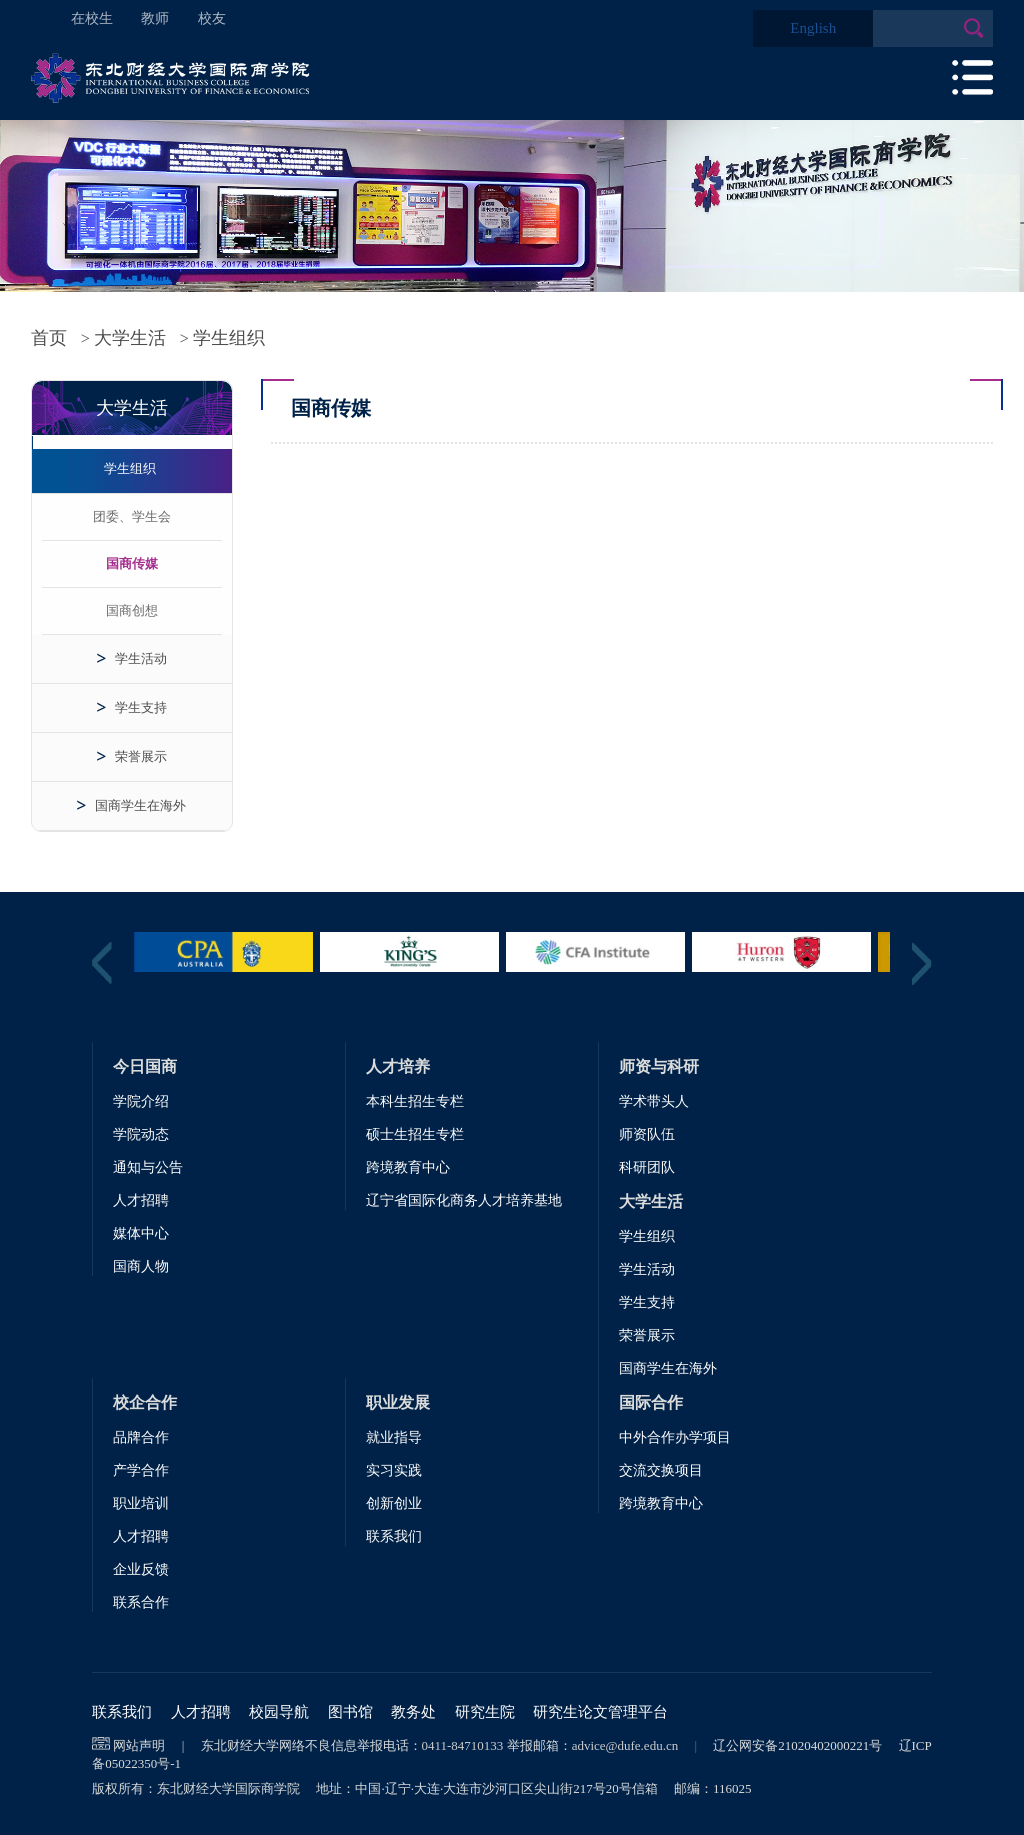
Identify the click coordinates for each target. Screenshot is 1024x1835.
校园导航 (279, 1712)
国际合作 (651, 1402)
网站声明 (139, 1745)
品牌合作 (141, 1437)
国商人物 (141, 1266)
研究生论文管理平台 (600, 1712)
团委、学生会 (132, 516)
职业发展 (398, 1402)
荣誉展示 (141, 756)
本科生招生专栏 (415, 1101)
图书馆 (350, 1712)
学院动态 (141, 1134)
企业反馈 (141, 1569)
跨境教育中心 (408, 1167)
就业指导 (394, 1437)
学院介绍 (141, 1101)
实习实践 (394, 1470)
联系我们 (394, 1536)
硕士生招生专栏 (415, 1134)
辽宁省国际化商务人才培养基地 (464, 1200)
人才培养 (398, 1066)
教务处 (413, 1712)
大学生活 (130, 338)
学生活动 (141, 658)
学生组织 (229, 338)
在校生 (92, 18)
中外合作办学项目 (675, 1437)
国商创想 (132, 610)
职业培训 (141, 1503)
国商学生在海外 (140, 805)
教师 (155, 18)
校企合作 (145, 1402)
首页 (49, 338)
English (813, 28)
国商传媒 (132, 563)
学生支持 (141, 707)
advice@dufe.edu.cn (625, 1745)
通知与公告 (148, 1167)
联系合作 (141, 1602)
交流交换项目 (661, 1470)
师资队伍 (647, 1134)
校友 (212, 18)
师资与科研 (659, 1066)
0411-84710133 (463, 1745)
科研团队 (647, 1167)
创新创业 (394, 1503)
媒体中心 (141, 1233)
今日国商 (145, 1066)
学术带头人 (654, 1101)
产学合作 (141, 1470)
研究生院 (485, 1712)
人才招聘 (141, 1200)
